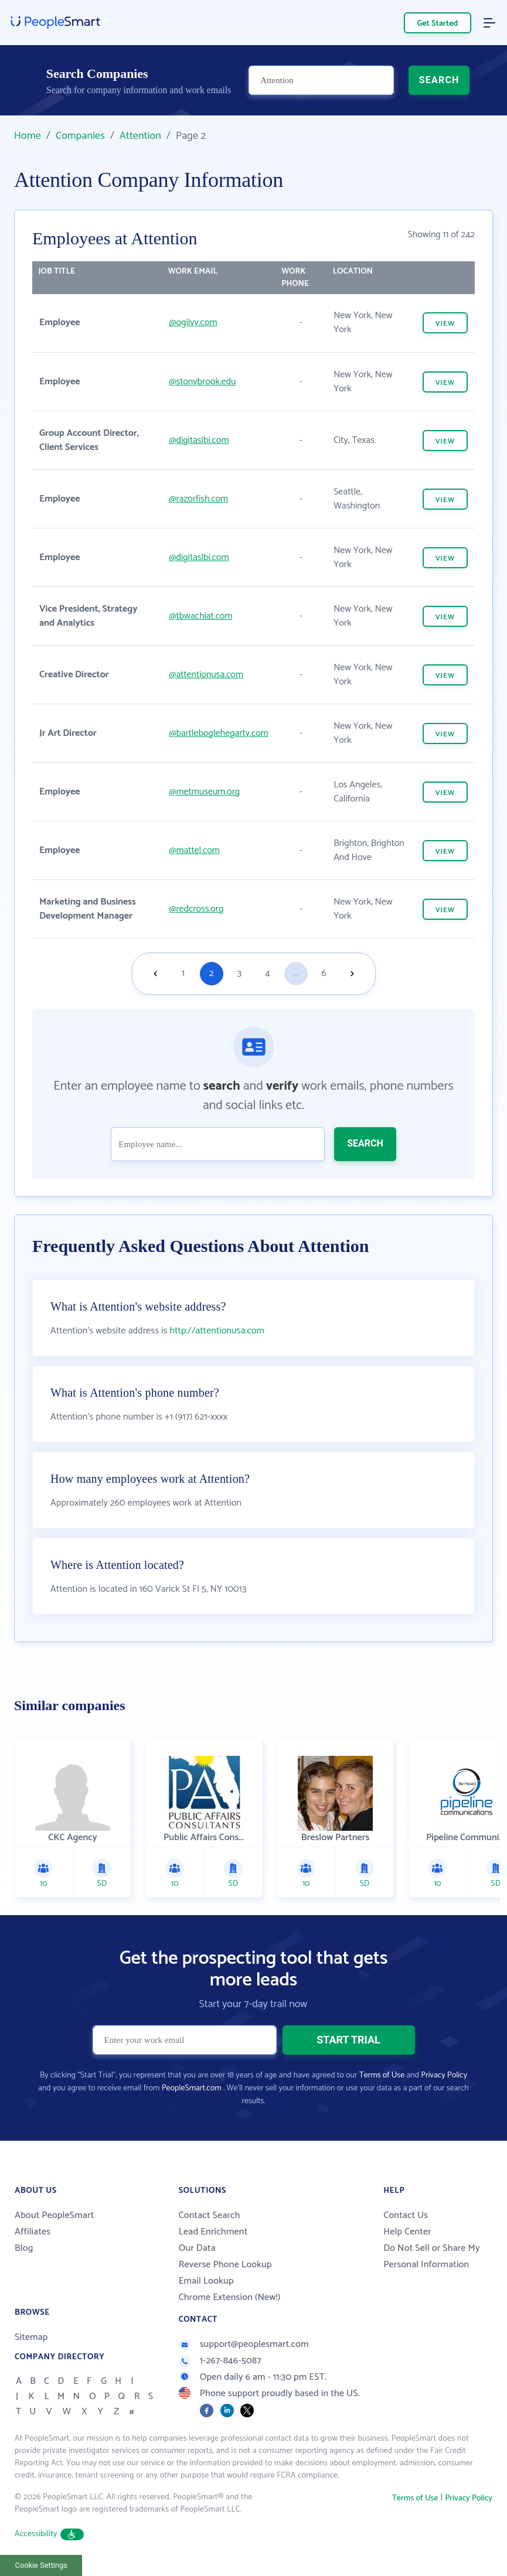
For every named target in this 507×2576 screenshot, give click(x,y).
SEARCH (439, 80)
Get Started (437, 23)
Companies (80, 136)
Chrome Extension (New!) (230, 2297)
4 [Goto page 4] (267, 973)
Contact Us (405, 2215)
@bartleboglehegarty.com (218, 733)
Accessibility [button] (49, 2534)
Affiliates (32, 2232)
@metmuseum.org (204, 792)
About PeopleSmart (54, 2215)
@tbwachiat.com (200, 616)
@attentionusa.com (206, 675)
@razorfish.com (198, 499)
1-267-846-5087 (220, 2361)
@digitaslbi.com (199, 440)
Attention (140, 136)
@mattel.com (194, 850)
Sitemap (31, 2337)
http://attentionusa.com (217, 1331)
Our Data (197, 2248)
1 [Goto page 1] (183, 973)
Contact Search (209, 2215)
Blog (24, 2248)
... (295, 973)
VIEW (445, 323)
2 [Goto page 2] (211, 973)
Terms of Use (381, 2075)
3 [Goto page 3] (239, 973)
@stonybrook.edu (202, 382)
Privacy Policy (444, 2075)
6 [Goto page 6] (323, 973)
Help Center (407, 2232)
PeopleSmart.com (192, 2088)
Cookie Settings (41, 2565)
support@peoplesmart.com (244, 2344)
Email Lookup (206, 2281)
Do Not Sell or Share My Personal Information (431, 2256)
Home (27, 136)
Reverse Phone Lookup (225, 2265)
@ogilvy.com (193, 322)
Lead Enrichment (213, 2232)
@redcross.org (196, 909)
